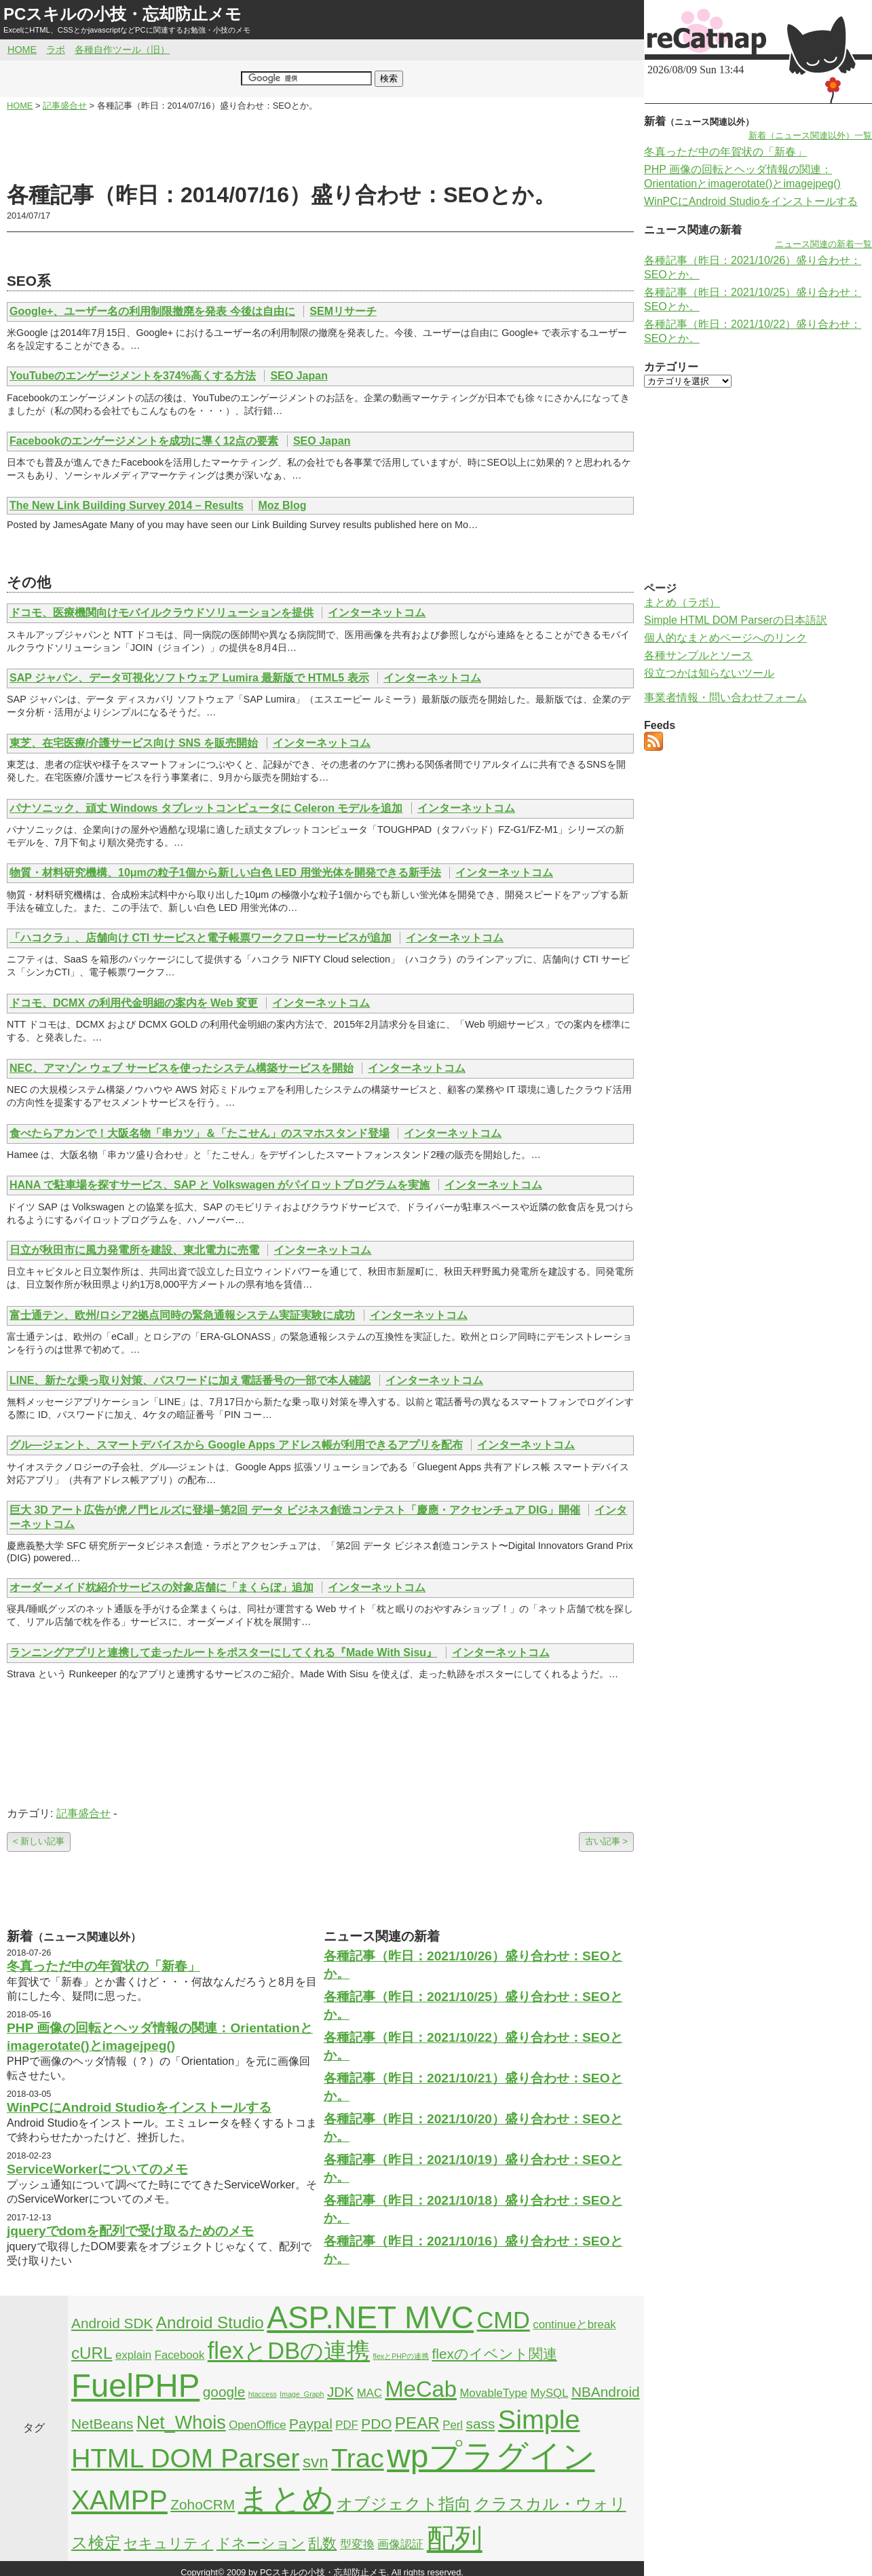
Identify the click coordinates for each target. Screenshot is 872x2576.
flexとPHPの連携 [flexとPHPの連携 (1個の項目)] (401, 2356)
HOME (22, 49)
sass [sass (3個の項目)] (480, 2423)
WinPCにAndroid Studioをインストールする (139, 2107)
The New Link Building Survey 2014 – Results (127, 505)
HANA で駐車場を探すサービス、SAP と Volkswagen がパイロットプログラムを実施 (220, 1185)
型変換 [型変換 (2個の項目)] (357, 2544)
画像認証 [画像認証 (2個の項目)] (400, 2544)
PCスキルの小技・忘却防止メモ (122, 14)
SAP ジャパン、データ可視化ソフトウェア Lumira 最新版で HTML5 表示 (189, 678)
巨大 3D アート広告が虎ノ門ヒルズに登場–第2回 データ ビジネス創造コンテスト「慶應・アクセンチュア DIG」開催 (295, 1510)
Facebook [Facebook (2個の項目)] (180, 2355)
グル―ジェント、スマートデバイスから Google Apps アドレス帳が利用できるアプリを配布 (236, 1445)
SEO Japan (298, 375)
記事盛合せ (83, 1813)
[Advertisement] (320, 146)
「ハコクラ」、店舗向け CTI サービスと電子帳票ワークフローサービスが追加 (201, 938)
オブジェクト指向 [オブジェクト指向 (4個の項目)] (404, 2504)
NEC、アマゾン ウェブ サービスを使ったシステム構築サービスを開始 (182, 1068)
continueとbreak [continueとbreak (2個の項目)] (574, 2324)
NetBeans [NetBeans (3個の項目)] (102, 2423)
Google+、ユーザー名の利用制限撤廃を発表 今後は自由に (152, 311)
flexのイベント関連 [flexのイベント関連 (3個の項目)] (494, 2354)
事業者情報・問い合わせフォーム (725, 697)
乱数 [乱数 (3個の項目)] (322, 2543)
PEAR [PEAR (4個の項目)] (417, 2423)
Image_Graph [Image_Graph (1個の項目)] (302, 2394)
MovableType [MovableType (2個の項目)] (493, 2393)
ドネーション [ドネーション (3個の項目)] (260, 2543)
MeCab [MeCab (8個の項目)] (420, 2389)
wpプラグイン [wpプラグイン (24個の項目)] (490, 2456)
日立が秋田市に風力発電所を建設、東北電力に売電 (134, 1250)
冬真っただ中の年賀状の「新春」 (103, 1966)
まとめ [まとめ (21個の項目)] (286, 2498)
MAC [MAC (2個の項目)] (369, 2393)
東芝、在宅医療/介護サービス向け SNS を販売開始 (134, 743)
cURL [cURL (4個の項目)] (92, 2353)
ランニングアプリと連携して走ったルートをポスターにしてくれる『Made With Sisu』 (223, 1652)
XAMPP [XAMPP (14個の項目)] (119, 2500)
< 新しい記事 (38, 1841)
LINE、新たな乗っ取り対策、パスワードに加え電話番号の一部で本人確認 (190, 1380)
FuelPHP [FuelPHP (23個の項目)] (135, 2386)
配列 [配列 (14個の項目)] (454, 2538)
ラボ (55, 49)
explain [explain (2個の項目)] (133, 2355)
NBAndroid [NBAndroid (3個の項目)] (605, 2392)
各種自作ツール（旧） (122, 49)
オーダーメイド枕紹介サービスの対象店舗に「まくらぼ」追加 (162, 1587)
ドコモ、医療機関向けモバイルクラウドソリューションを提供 (162, 612)
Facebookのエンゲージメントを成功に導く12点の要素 (144, 441)
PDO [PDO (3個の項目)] (376, 2423)
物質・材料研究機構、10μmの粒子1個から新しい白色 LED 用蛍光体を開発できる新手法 (225, 872)
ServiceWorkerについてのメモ (97, 2169)
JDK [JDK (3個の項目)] (340, 2392)
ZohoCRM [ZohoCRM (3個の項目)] (202, 2504)
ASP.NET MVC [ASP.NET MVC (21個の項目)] (370, 2317)
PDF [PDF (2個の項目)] (346, 2425)
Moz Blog (282, 505)
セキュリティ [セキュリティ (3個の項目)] (168, 2543)
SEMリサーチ (343, 311)
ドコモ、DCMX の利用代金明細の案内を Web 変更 (134, 1003)
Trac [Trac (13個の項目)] (357, 2458)
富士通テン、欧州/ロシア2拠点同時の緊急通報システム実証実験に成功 (182, 1315)
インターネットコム (376, 612)
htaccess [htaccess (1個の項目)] (262, 2394)
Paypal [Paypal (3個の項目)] (311, 2423)
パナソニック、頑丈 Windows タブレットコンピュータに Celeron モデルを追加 (206, 808)
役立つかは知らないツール (709, 673)
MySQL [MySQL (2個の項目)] (550, 2393)
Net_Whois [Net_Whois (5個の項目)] (181, 2422)
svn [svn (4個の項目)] (315, 2461)
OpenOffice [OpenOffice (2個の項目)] (257, 2425)
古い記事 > (606, 1841)
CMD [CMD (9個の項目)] (503, 2320)
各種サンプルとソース (698, 655)
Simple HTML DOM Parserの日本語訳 (735, 620)
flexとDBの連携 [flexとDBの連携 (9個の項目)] (289, 2351)
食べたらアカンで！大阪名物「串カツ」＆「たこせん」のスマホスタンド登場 (200, 1133)
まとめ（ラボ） (682, 602)
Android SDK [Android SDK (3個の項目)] (112, 2323)
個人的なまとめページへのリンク (725, 637)
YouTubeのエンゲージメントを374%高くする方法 (133, 375)
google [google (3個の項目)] (224, 2392)
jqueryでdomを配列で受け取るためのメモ (130, 2231)
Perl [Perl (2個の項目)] (452, 2425)
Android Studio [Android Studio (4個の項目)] (210, 2322)
